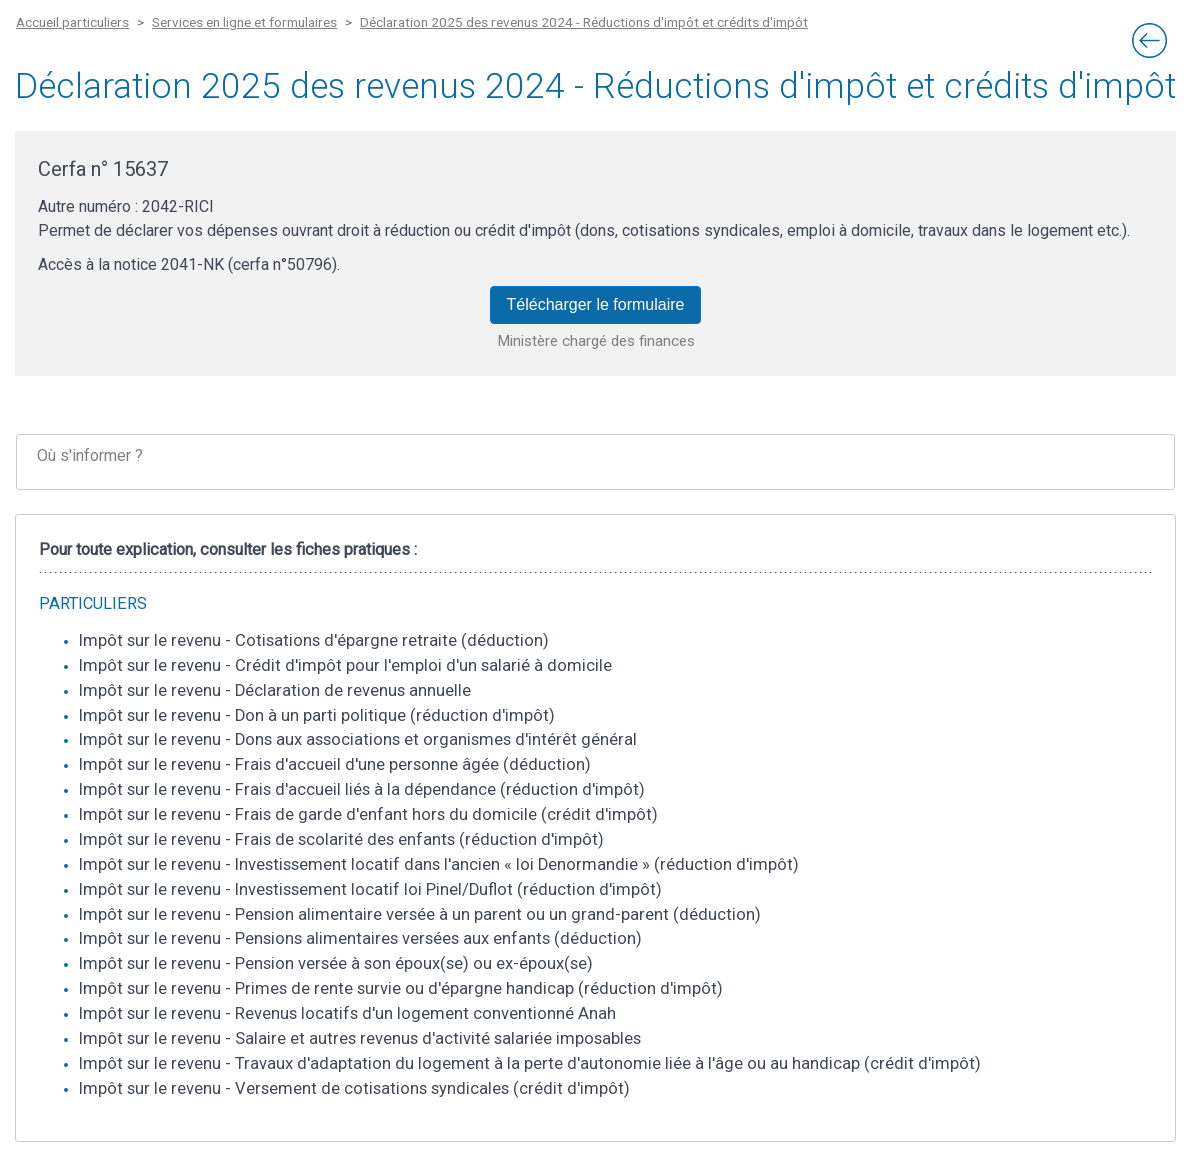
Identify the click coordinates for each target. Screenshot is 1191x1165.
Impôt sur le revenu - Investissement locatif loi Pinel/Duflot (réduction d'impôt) (370, 889)
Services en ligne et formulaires (244, 22)
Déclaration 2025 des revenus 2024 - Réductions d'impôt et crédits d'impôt (584, 22)
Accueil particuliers (72, 22)
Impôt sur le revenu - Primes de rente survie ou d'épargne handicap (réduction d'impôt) (401, 988)
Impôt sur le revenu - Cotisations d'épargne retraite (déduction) (314, 640)
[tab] (595, 462)
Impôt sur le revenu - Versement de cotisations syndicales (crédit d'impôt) (354, 1088)
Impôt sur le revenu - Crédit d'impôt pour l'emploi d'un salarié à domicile (345, 665)
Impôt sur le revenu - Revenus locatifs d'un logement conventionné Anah (347, 1013)
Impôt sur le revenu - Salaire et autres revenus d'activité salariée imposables (360, 1038)
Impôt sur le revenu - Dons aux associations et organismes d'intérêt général (358, 739)
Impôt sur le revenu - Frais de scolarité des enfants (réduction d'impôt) (341, 839)
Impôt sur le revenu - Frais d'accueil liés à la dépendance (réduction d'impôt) (362, 789)
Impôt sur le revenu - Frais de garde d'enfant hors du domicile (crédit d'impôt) (368, 814)
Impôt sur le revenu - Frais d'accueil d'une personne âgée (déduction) (335, 764)
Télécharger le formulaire (596, 304)
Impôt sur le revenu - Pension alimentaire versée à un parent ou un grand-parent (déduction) (420, 914)
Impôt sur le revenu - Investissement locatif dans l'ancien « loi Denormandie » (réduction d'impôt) (439, 864)
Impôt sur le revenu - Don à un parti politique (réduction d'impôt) (317, 715)
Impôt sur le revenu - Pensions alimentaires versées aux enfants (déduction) (360, 938)
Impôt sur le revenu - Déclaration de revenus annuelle (275, 690)
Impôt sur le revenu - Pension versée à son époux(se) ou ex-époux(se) (336, 963)
